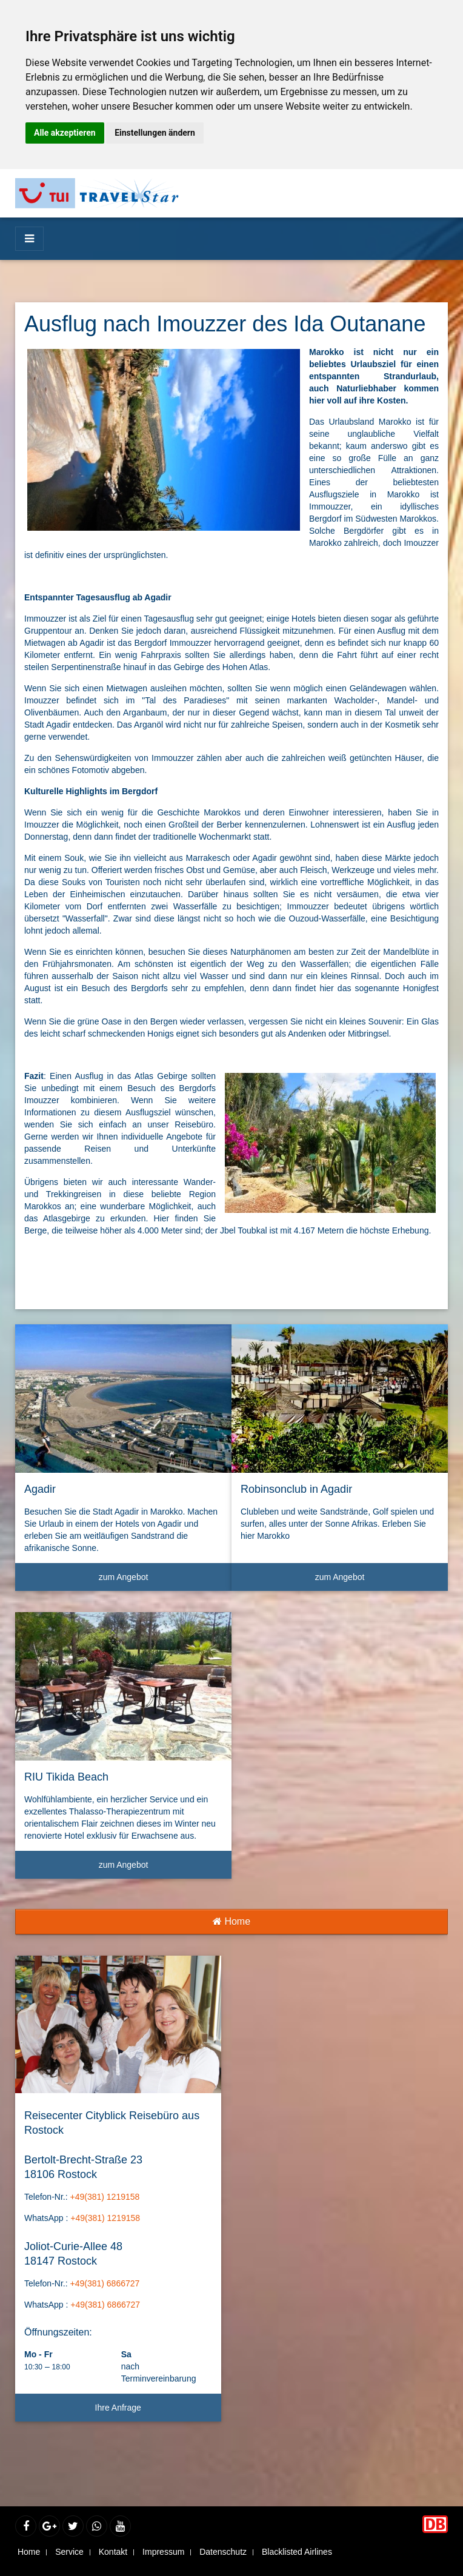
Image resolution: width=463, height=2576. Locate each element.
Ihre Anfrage (118, 2407)
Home (231, 1921)
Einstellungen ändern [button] (155, 133)
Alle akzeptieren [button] (65, 133)
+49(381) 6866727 (104, 2283)
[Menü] (29, 239)
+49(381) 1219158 (104, 2197)
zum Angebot (160, 1581)
